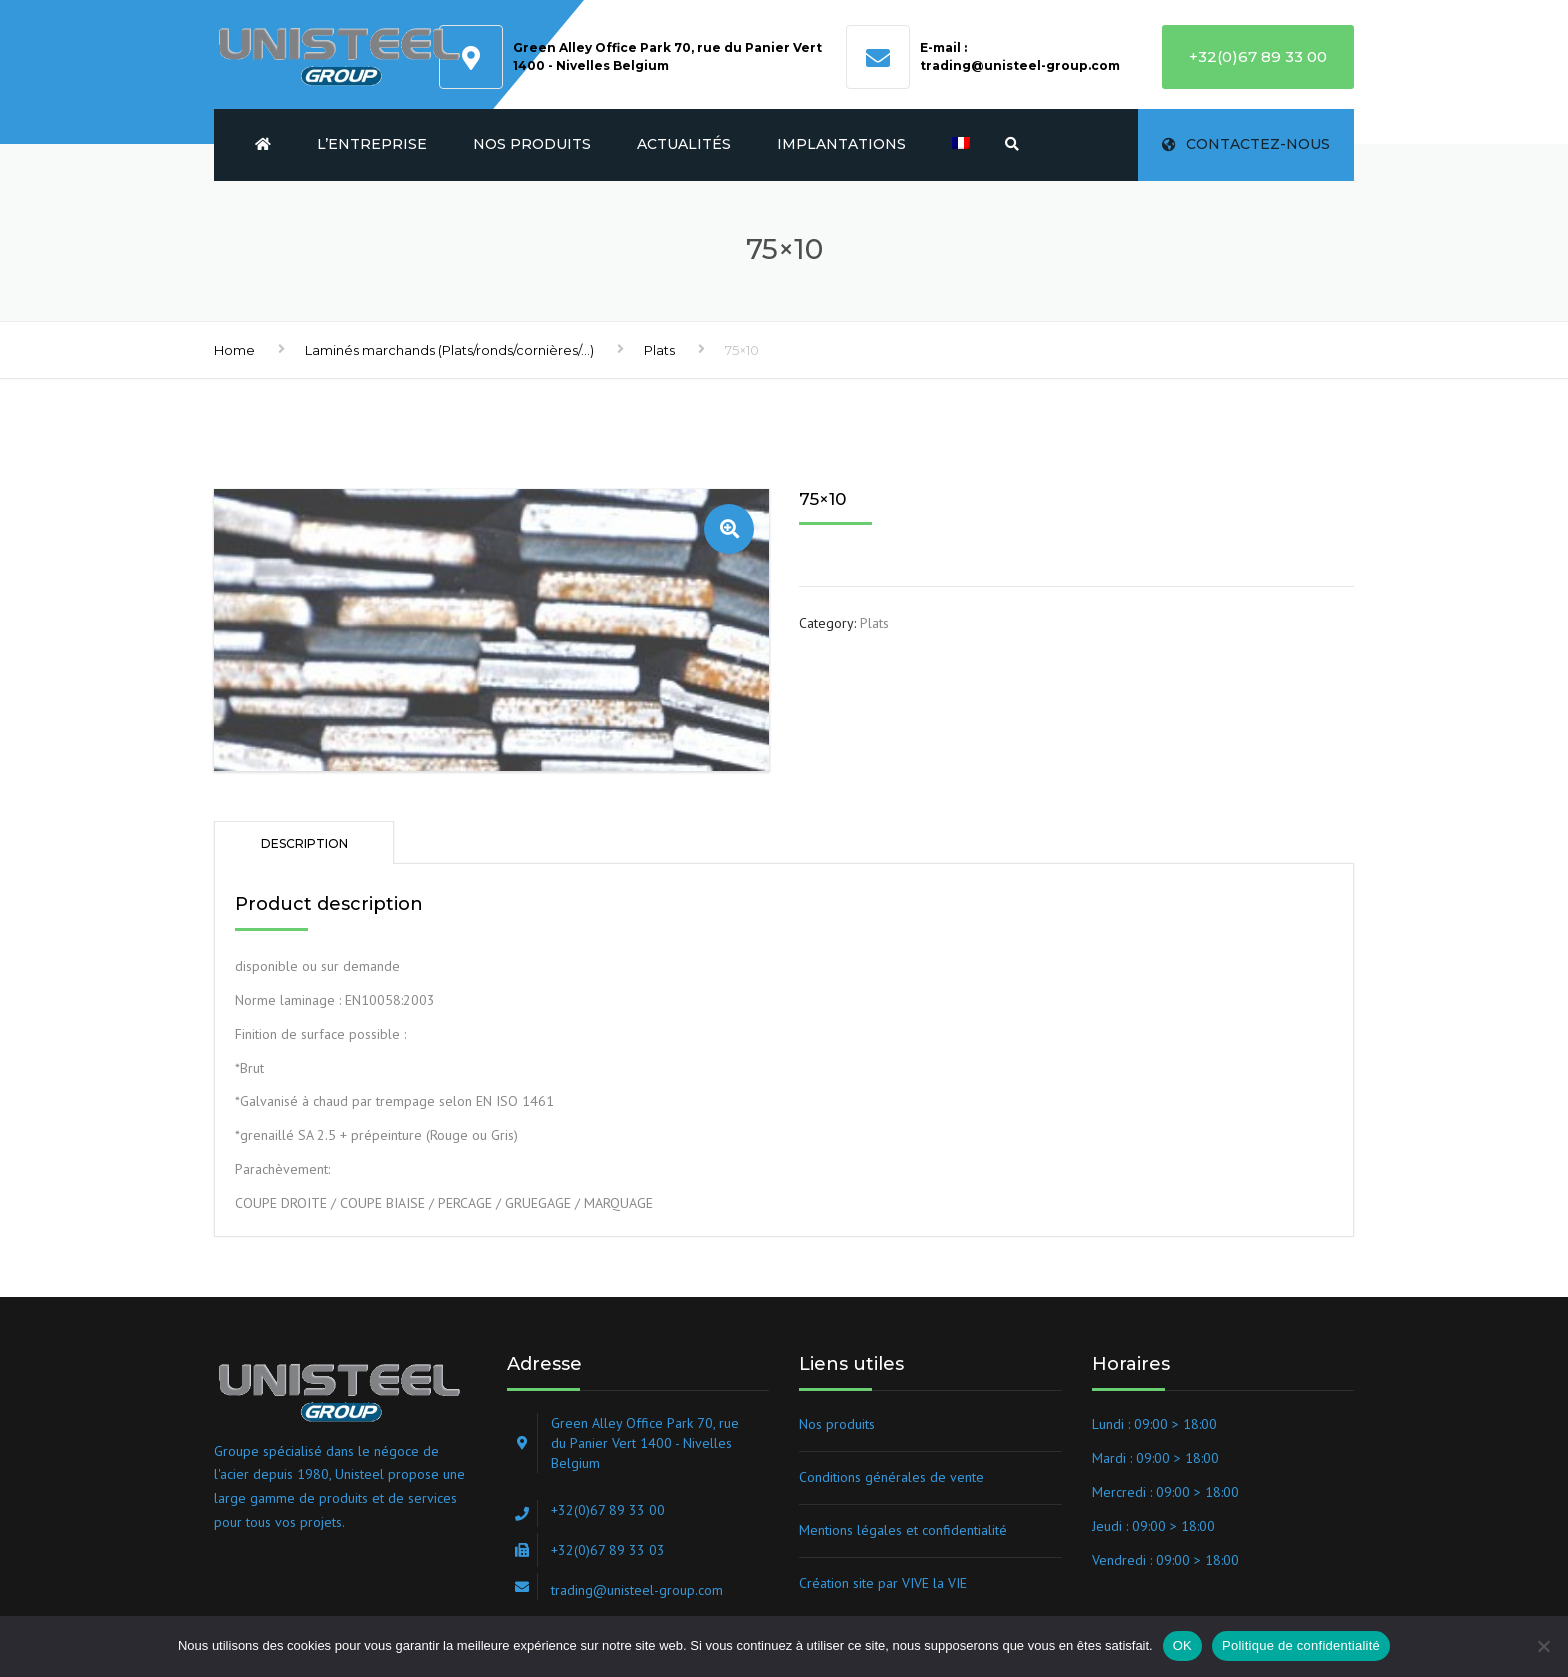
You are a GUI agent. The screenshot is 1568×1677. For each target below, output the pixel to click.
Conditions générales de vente (891, 1477)
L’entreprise (372, 144)
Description (304, 843)
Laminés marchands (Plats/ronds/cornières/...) (449, 350)
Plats (659, 350)
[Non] (1543, 1646)
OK (1182, 1645)
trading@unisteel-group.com (1020, 65)
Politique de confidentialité (1301, 1645)
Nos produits (532, 144)
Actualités (684, 144)
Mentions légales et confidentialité (903, 1530)
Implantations (841, 144)
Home (234, 350)
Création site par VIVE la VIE (883, 1583)
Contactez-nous (1246, 144)
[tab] (304, 842)
